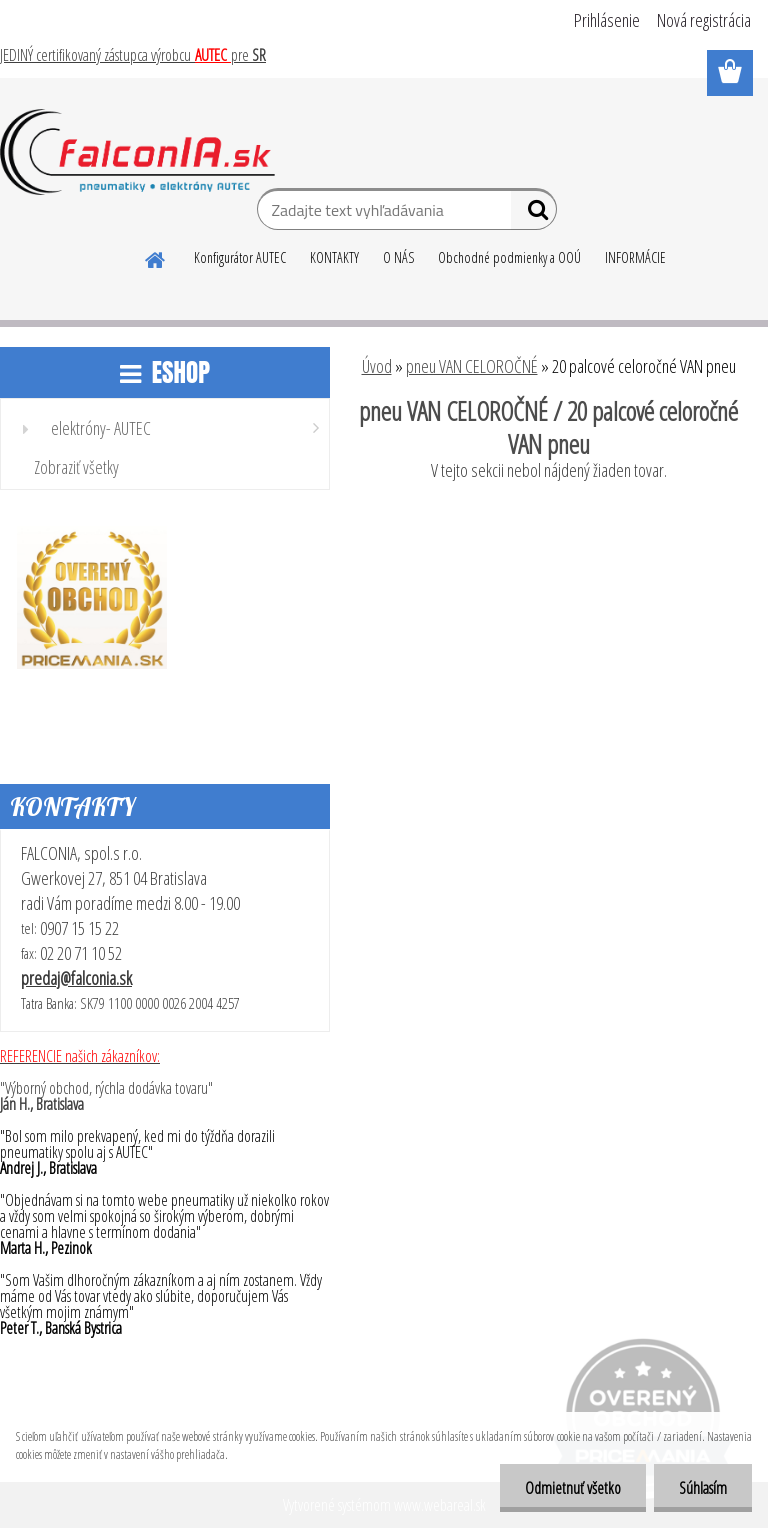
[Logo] (137, 152)
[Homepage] (156, 257)
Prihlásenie (607, 20)
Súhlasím (703, 1488)
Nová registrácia (704, 20)
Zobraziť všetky (76, 467)
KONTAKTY (334, 257)
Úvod (377, 366)
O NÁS (398, 257)
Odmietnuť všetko (573, 1488)
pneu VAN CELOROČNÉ (472, 366)
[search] (533, 214)
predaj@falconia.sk (76, 978)
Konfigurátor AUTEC (240, 257)
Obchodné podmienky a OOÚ (509, 257)
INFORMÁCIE (635, 257)
